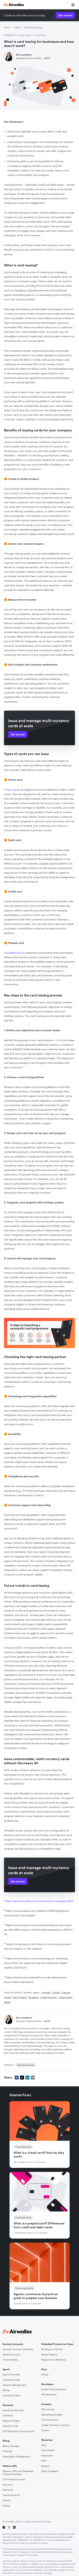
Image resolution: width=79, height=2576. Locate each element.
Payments (8, 2489)
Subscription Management (16, 2456)
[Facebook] (4, 2527)
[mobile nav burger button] (72, 5)
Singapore (33, 1997)
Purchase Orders (11, 2395)
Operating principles (51, 2414)
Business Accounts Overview (18, 2349)
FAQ (43, 2460)
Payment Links (10, 2426)
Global (7, 2002)
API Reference (49, 2394)
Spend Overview (11, 2374)
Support (45, 2466)
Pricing (44, 2374)
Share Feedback (49, 2471)
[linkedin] (27, 2078)
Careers (45, 2430)
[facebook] (17, 2078)
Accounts (8, 2484)
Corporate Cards (11, 2380)
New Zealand (20, 1997)
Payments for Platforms (53, 2359)
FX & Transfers (10, 2359)
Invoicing (7, 2451)
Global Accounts (11, 2354)
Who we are (47, 2409)
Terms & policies (49, 2419)
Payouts (7, 2500)
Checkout (8, 2415)
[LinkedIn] (14, 2527)
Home (7, 27)
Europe (8, 1997)
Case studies (47, 2450)
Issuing (6, 2505)
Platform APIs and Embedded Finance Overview (18, 2473)
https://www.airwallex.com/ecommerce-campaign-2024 (39, 1901)
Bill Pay (6, 2390)
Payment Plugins (11, 2420)
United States (65, 1997)
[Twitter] (9, 2527)
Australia (45, 1992)
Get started (65, 15)
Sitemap (46, 2521)
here (50, 2573)
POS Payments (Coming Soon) (18, 2431)
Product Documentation (53, 2389)
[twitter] (22, 2078)
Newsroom (47, 2455)
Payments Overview (13, 2410)
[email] (33, 2078)
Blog (17, 27)
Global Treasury (49, 2354)
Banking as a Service (52, 2349)
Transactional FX (11, 2495)
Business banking (33, 27)
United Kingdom (48, 1997)
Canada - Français (61, 1992)
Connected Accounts (14, 2479)
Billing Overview (11, 2446)
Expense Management (14, 2385)
